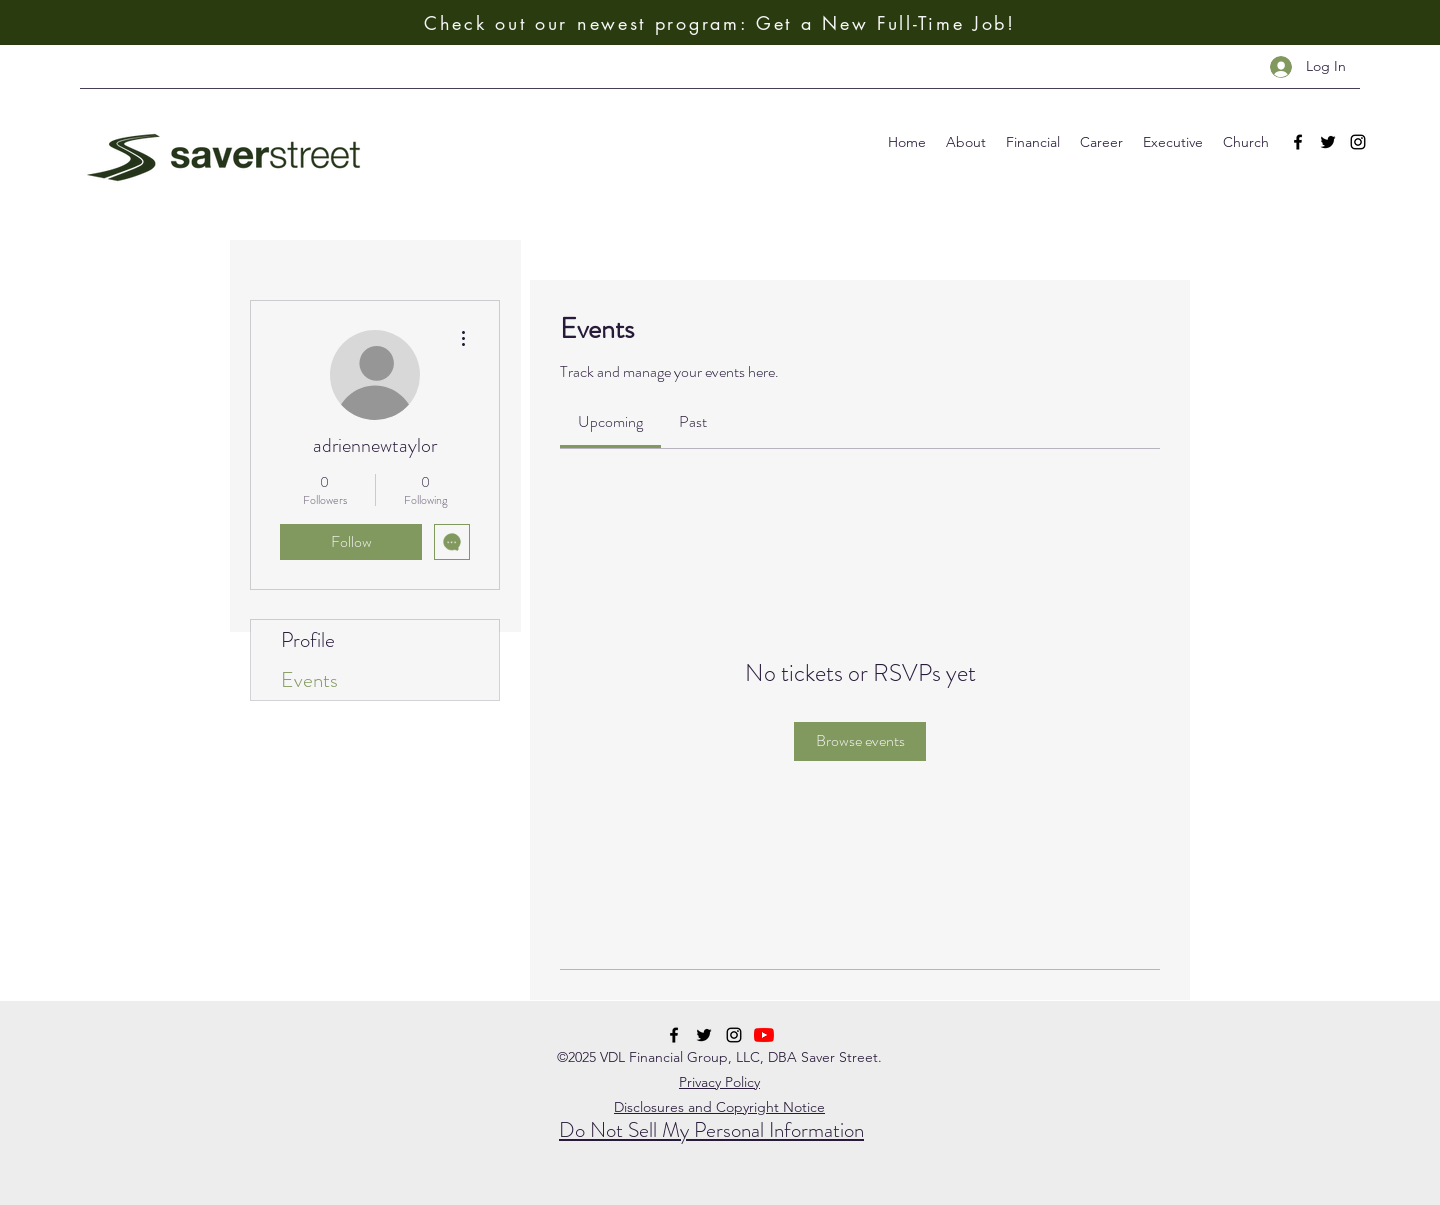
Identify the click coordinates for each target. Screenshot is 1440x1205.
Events (309, 680)
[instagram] (1358, 142)
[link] (610, 421)
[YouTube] (764, 1035)
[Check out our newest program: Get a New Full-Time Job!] (720, 22)
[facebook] (1298, 142)
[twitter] (1328, 142)
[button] (966, 142)
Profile (308, 640)
